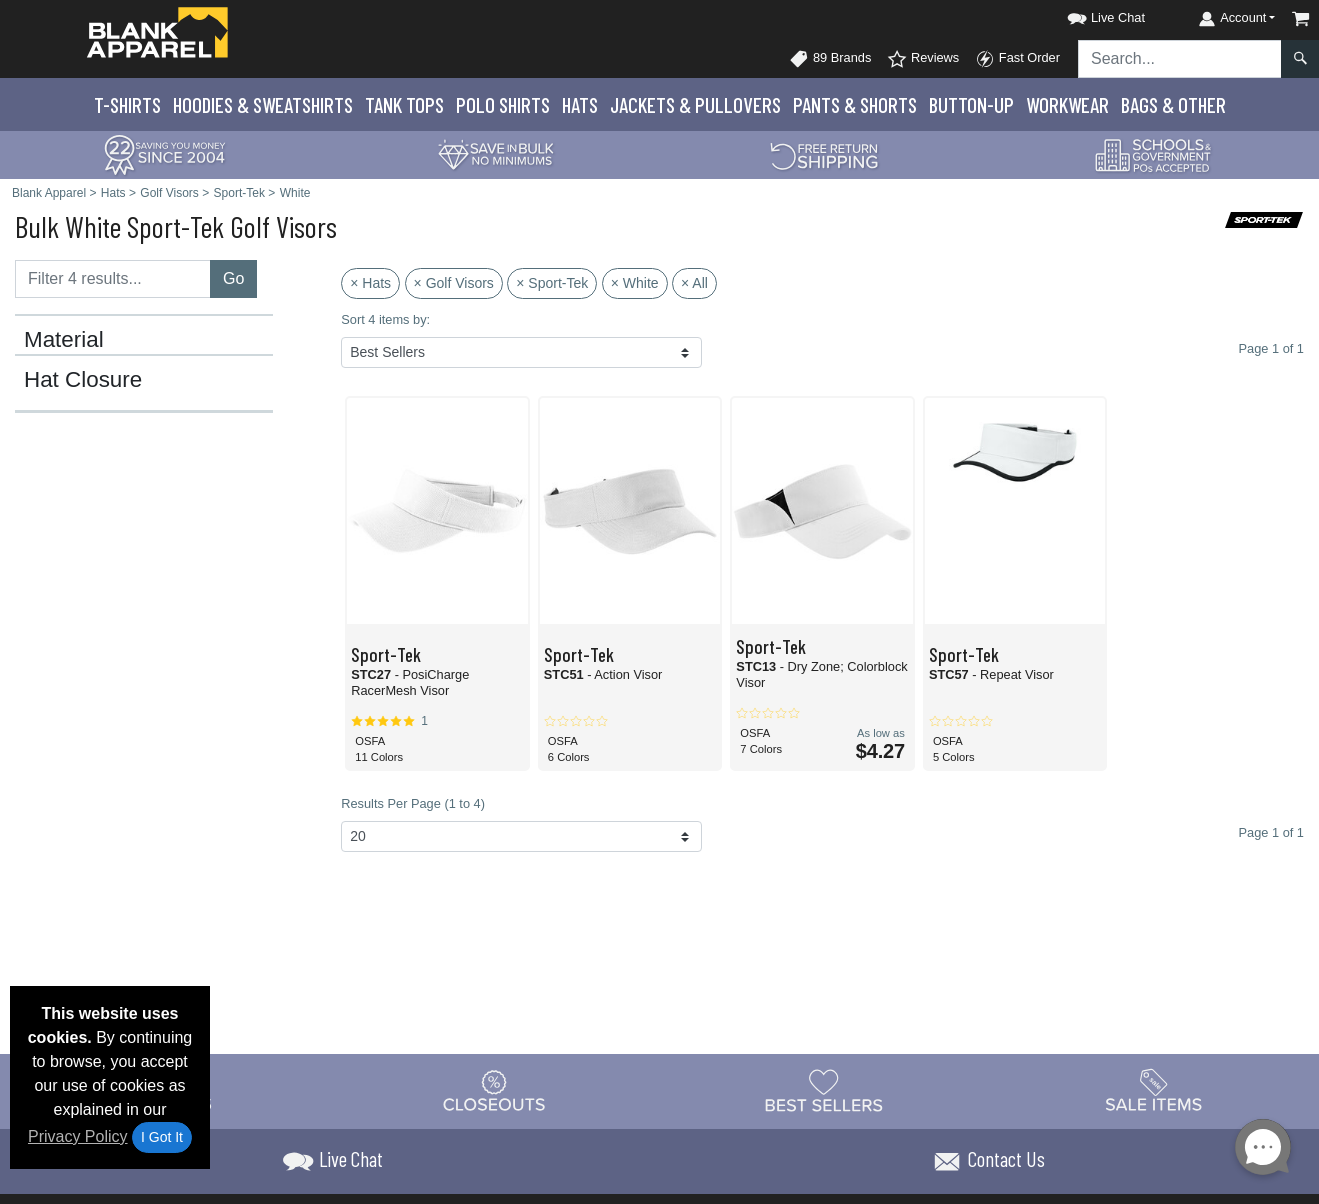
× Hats (370, 283)
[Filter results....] (113, 279)
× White (635, 283)
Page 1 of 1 (1271, 832)
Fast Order (1017, 59)
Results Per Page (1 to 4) (413, 803)
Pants (855, 104)
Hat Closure (83, 380)
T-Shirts (127, 104)
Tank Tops (404, 104)
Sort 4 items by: (385, 319)
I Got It (162, 1137)
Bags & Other (1173, 104)
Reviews (923, 59)
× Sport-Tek (552, 283)
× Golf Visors (454, 283)
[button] (1088, 14)
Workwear (1067, 104)
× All (694, 283)
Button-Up (971, 104)
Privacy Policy (78, 1136)
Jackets (695, 104)
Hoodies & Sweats (263, 104)
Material (64, 340)
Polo (503, 104)
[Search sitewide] (1180, 59)
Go (233, 278)
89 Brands (830, 59)
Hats (580, 104)
